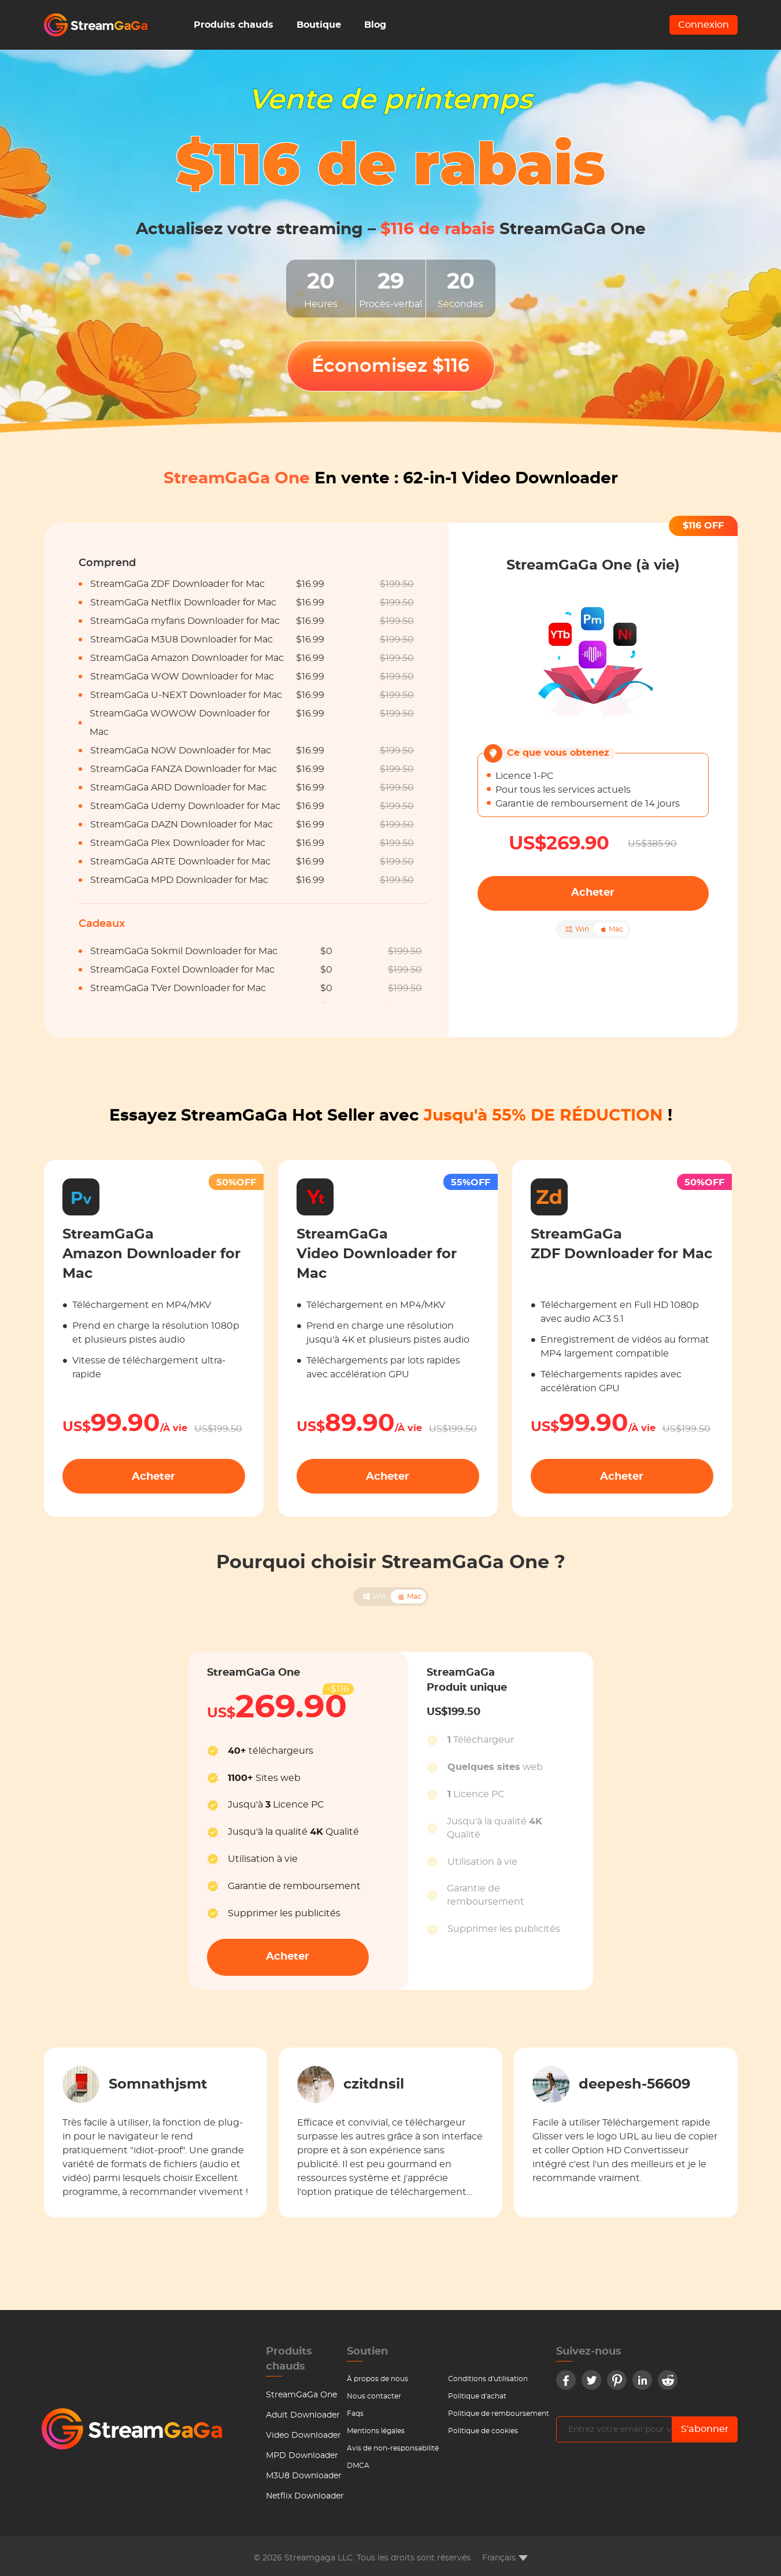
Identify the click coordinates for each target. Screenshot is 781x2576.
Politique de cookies (483, 2430)
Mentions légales (376, 2430)
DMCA (358, 2465)
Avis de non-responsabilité (393, 2448)
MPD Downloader (302, 2456)
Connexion (703, 24)
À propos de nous (377, 2378)
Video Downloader (303, 2435)
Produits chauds (233, 24)
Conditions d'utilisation (488, 2378)
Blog (375, 24)
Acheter (593, 893)
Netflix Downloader (305, 2496)
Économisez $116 (390, 366)
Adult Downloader (303, 2415)
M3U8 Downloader (304, 2476)
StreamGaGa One (301, 2395)
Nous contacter (374, 2396)
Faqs (355, 2413)
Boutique (319, 24)
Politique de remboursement (498, 2413)
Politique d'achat (477, 2396)
